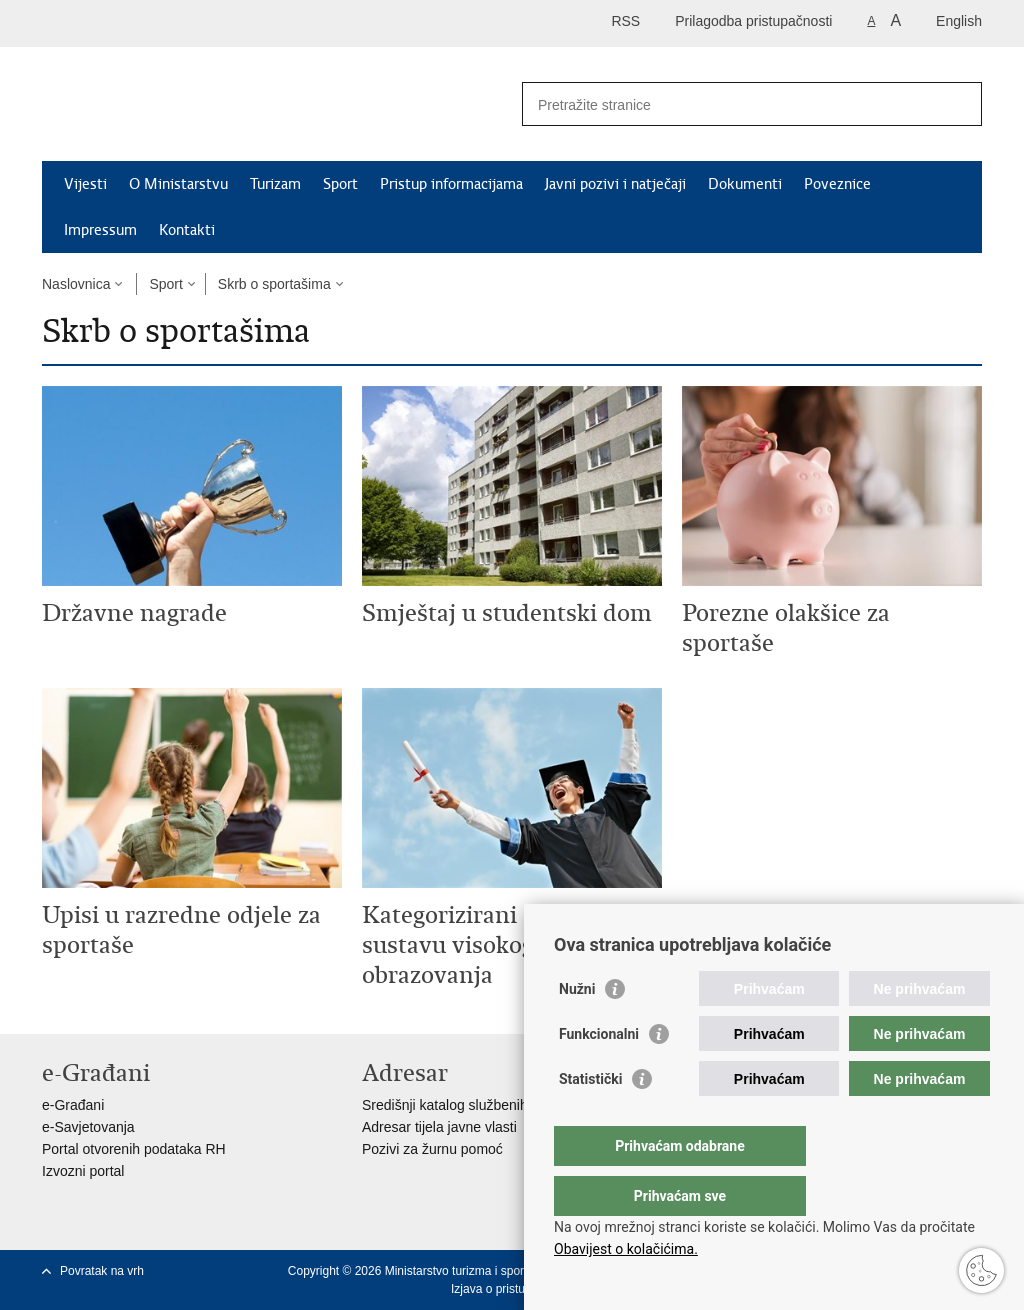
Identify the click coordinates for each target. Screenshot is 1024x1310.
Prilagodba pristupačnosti (753, 21)
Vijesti (85, 184)
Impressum (100, 230)
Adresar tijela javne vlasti (439, 1127)
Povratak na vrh (102, 1271)
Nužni (577, 1029)
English (959, 21)
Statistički (590, 1119)
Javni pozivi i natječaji (615, 184)
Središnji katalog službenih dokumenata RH (497, 1105)
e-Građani (73, 1105)
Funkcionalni (599, 1074)
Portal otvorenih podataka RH (134, 1149)
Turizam (275, 184)
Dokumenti (745, 184)
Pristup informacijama (451, 184)
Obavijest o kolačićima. (626, 1249)
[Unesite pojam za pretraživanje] (730, 104)
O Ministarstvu (178, 184)
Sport (340, 184)
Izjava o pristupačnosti (510, 1289)
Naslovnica (76, 284)
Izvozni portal (83, 1171)
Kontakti (187, 230)
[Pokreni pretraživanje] (959, 104)
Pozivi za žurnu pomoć (432, 1149)
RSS (625, 21)
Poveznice (837, 184)
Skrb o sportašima (274, 284)
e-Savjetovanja (88, 1127)
